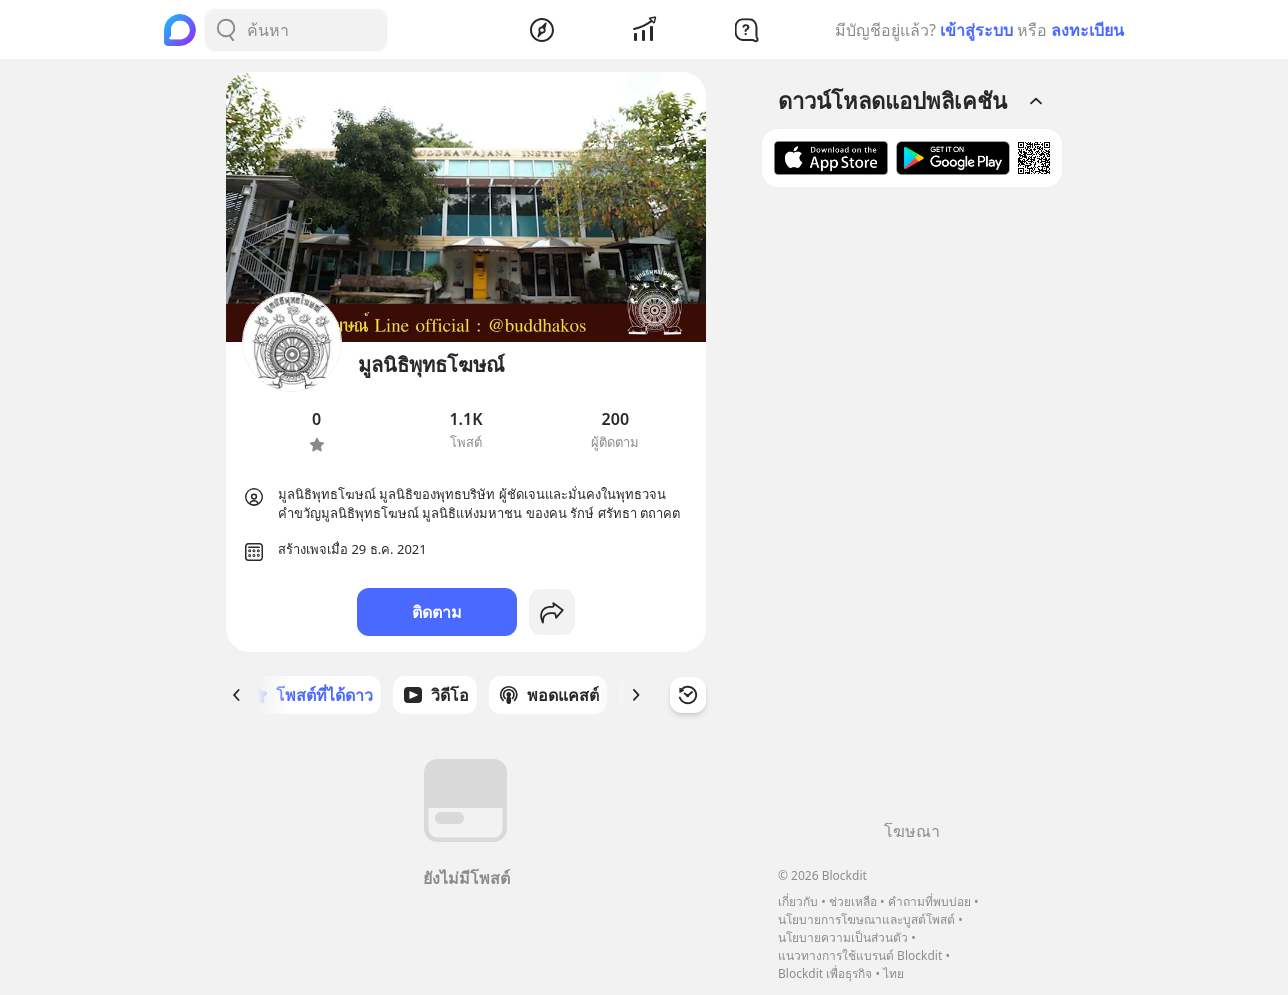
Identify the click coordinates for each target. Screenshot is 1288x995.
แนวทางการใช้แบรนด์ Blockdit (860, 955)
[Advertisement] (912, 511)
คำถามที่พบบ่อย (929, 901)
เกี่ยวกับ (798, 901)
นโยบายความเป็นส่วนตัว (843, 937)
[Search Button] (226, 30)
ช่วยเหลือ (853, 901)
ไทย (893, 973)
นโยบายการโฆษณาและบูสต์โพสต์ (866, 919)
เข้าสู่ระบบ (976, 30)
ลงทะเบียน (1087, 30)
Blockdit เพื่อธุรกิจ (825, 973)
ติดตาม (437, 612)
